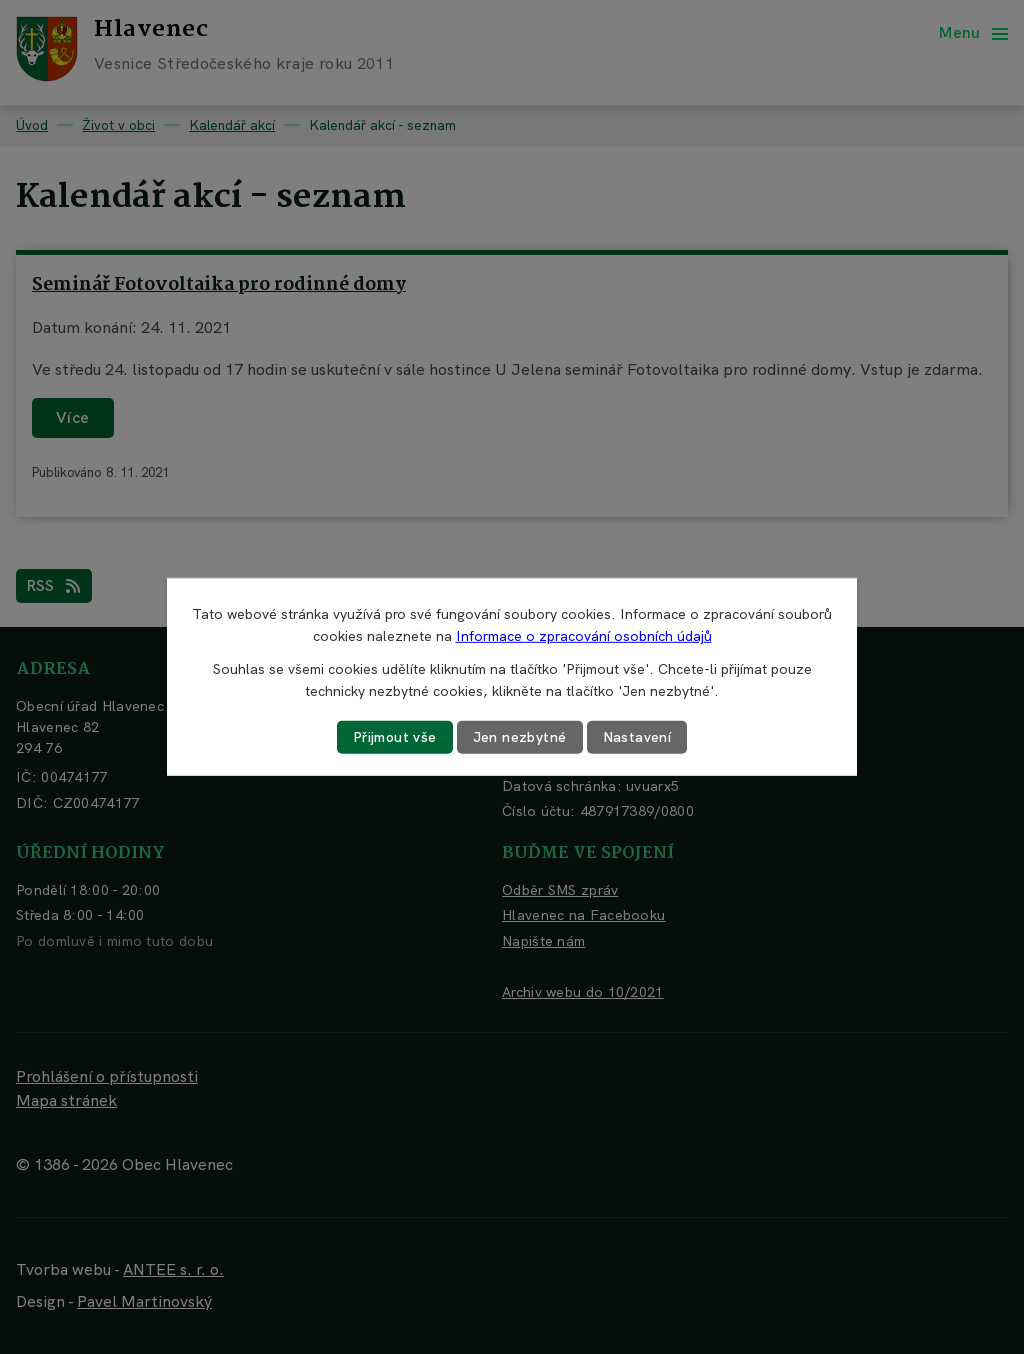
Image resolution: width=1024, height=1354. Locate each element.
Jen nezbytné (520, 737)
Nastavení (637, 737)
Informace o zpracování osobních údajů (584, 636)
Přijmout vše (395, 737)
